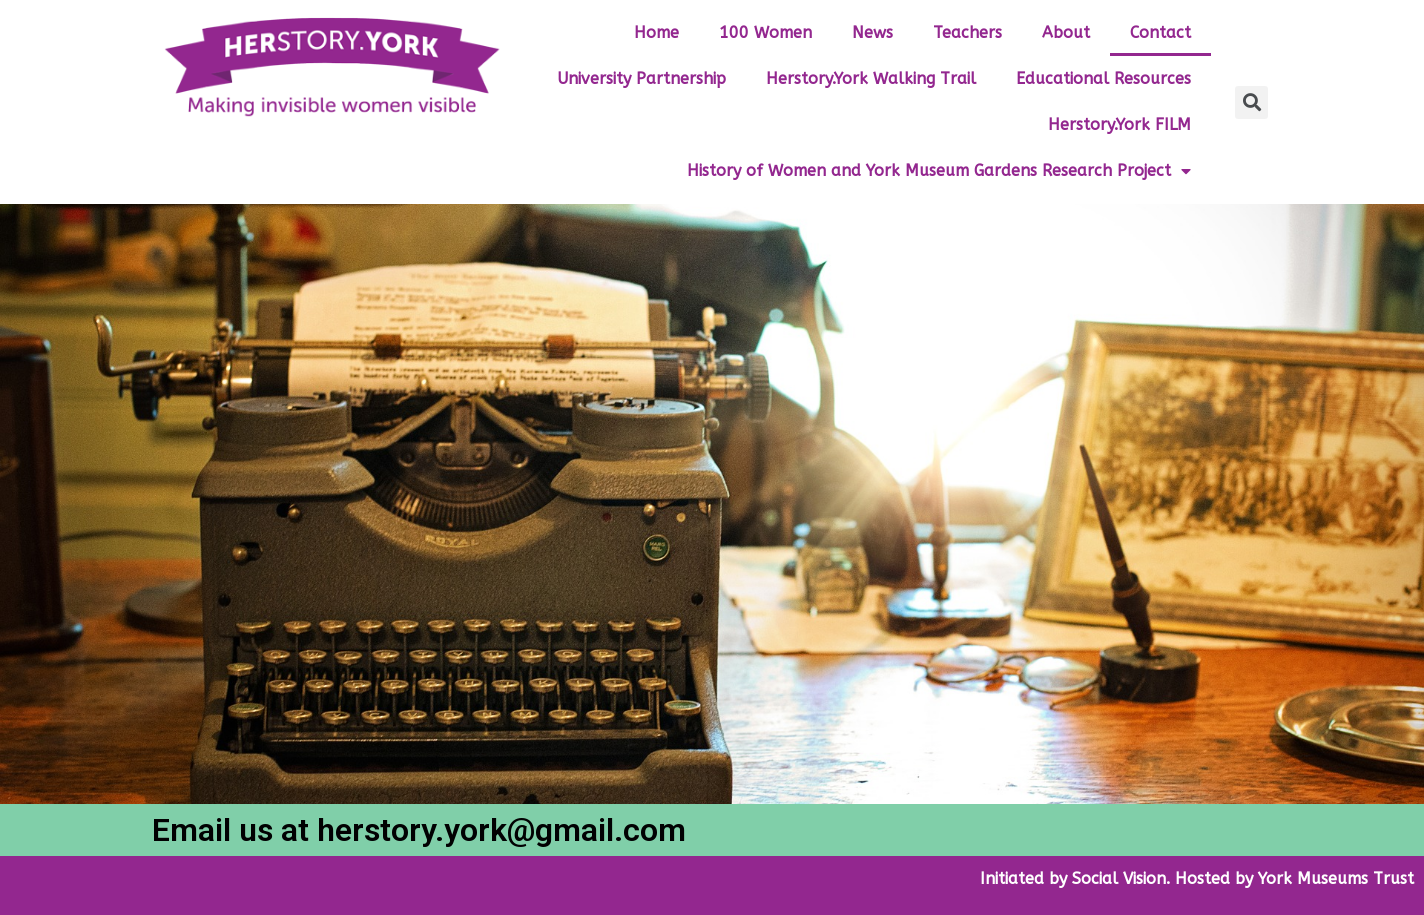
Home (656, 32)
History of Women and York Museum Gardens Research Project (939, 171)
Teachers (967, 32)
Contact (1160, 32)
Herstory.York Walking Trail (871, 78)
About (1066, 32)
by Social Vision (1105, 878)
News (872, 32)
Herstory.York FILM (1119, 124)
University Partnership (641, 78)
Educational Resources (1103, 78)
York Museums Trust (1336, 878)
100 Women (765, 32)
